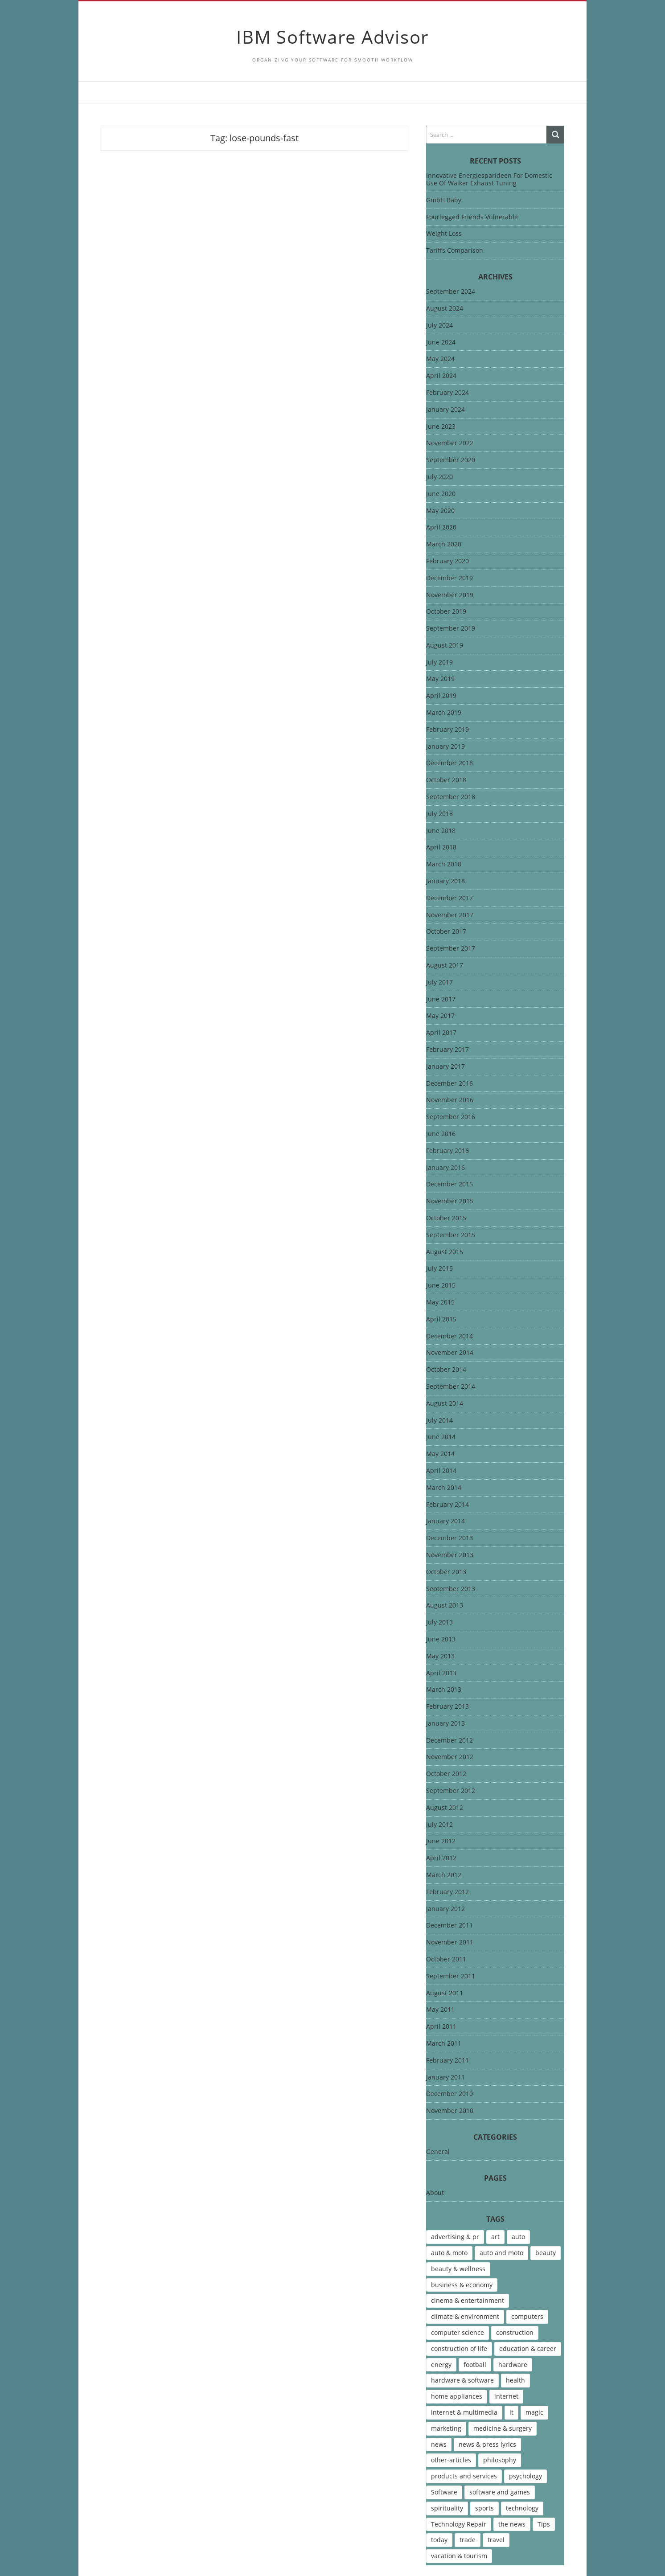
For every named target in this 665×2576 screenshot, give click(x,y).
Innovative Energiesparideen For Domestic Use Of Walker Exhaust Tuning (489, 179)
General (438, 2152)
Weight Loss (444, 233)
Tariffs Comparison (454, 250)
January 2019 (445, 747)
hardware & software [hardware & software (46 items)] (462, 2380)
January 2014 (445, 1521)
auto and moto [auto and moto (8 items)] (501, 2252)
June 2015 (441, 1285)
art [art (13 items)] (495, 2236)
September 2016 (450, 1117)
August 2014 (444, 1403)
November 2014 (449, 1353)
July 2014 (439, 1420)
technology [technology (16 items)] (522, 2508)
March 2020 (443, 544)
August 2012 (444, 1808)
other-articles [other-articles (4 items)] (451, 2460)
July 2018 (439, 814)
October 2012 (446, 1774)
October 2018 (446, 780)
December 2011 (449, 1925)
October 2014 (446, 1370)
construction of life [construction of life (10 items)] (459, 2348)
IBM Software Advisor (332, 37)
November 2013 (449, 1555)
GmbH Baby (443, 200)
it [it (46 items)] (511, 2412)
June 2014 (441, 1437)
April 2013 (441, 1673)
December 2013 (449, 1538)
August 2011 (444, 1993)
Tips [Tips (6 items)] (544, 2524)
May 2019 (440, 679)
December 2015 (449, 1184)
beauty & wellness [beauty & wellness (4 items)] (458, 2268)
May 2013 (440, 1656)
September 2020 (450, 460)
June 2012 (441, 1841)
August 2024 (444, 308)
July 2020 (439, 477)
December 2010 (449, 2094)
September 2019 (450, 628)
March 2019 (443, 713)
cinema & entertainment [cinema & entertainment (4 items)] (467, 2300)
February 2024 (447, 393)
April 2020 (441, 527)
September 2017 (450, 948)
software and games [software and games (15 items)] (499, 2492)
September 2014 (450, 1387)
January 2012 (445, 1909)
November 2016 (449, 1100)
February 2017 (447, 1050)
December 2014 (449, 1336)
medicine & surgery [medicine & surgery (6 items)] (502, 2428)
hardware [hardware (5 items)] (512, 2364)
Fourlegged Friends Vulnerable (472, 217)
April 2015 (441, 1319)
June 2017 (441, 999)
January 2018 (445, 881)
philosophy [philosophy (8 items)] (499, 2460)
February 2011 (447, 2060)
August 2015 (444, 1252)
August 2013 (444, 1605)
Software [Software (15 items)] (444, 2492)
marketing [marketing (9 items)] (446, 2428)
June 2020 (441, 494)
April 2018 (441, 847)
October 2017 (446, 931)
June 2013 (441, 1639)
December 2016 (449, 1083)
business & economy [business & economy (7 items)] (462, 2285)
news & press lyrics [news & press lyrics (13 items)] (487, 2444)
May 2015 (440, 1302)
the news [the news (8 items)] (511, 2524)
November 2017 (449, 915)
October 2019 (446, 611)
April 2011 (441, 2026)
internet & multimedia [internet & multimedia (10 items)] (464, 2412)
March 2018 (443, 864)
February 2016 (447, 1151)
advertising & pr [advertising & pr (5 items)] (455, 2236)
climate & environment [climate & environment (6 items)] (465, 2316)
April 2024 (441, 376)
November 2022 (449, 443)
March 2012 (443, 1875)
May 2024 (440, 359)
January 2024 (445, 410)
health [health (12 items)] (515, 2380)
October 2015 (446, 1218)
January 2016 (445, 1168)
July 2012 (439, 1825)
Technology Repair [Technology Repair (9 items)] (458, 2524)
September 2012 (450, 1791)
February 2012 (447, 1892)
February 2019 (447, 730)
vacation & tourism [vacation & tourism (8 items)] (459, 2555)
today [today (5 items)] (439, 2539)
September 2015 (450, 1235)
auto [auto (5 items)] (518, 2236)
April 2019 (441, 696)
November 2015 (449, 1201)
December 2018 (449, 763)
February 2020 (447, 561)
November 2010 (449, 2111)
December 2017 (449, 898)
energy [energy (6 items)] (441, 2364)
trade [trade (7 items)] (468, 2539)
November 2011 (449, 1942)
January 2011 (445, 2077)
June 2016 (441, 1134)
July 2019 (439, 662)
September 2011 (450, 1976)
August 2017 (444, 965)
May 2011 (440, 2010)
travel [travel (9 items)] (496, 2539)
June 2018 (441, 831)
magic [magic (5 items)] (534, 2412)
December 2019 (449, 578)
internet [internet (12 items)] (506, 2396)
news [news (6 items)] (439, 2444)
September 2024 (450, 291)
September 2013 (450, 1589)
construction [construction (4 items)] (515, 2332)
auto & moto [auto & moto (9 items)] (449, 2252)
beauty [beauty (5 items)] (545, 2252)
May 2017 (440, 1016)
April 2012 (441, 1858)
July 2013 (439, 1622)
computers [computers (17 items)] (527, 2316)
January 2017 (445, 1067)
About (435, 2193)
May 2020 (440, 511)
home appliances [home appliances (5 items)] (456, 2396)
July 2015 (439, 1268)
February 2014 (447, 1505)
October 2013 (446, 1572)
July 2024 (439, 325)
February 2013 (447, 1706)
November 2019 (449, 595)
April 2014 (441, 1471)
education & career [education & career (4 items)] (527, 2348)
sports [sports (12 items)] (484, 2508)
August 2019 (444, 645)
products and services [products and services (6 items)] (464, 2476)
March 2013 (443, 1690)
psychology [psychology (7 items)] (525, 2476)
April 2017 (441, 1033)
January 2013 (445, 1723)
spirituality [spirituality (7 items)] (447, 2508)
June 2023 (441, 427)
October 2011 (446, 1959)
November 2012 (449, 1757)
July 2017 (439, 982)
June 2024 (441, 342)
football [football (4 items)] (475, 2364)
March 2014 (443, 1488)
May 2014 (440, 1454)
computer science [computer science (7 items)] (457, 2332)
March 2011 (443, 2043)
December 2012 (449, 1740)
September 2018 (450, 797)
